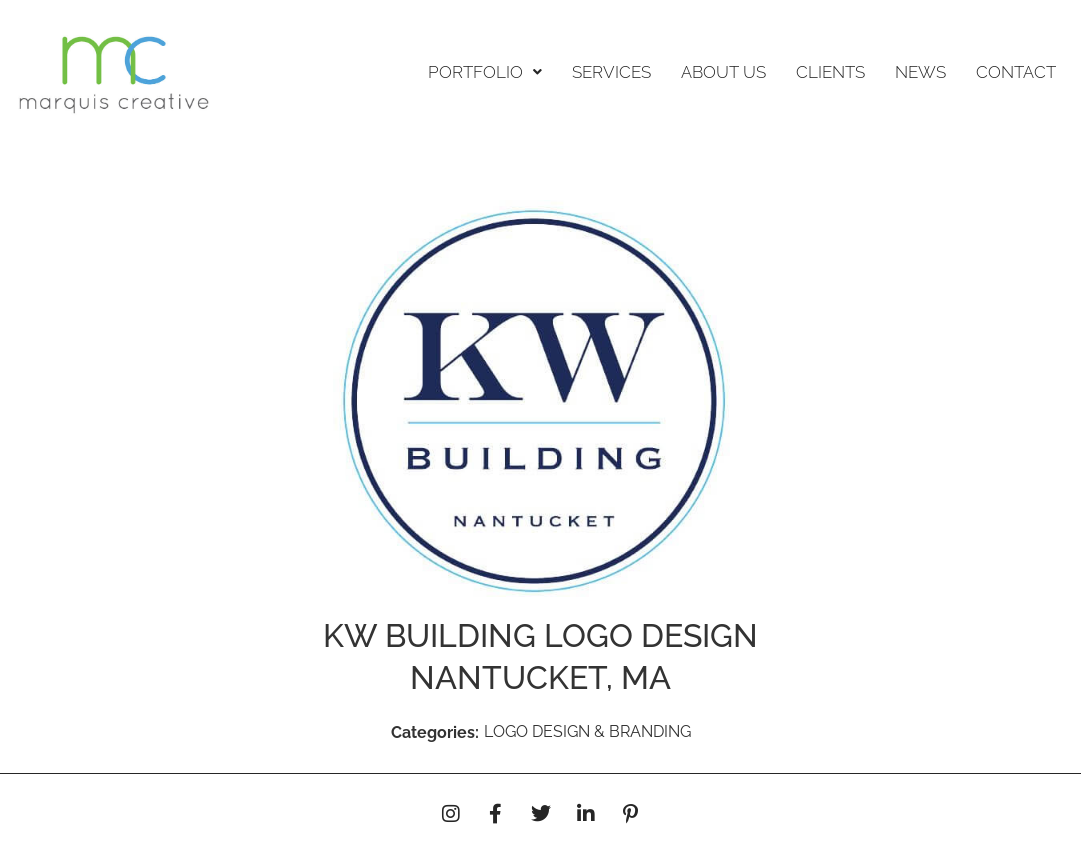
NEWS (920, 72)
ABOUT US (723, 72)
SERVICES (611, 72)
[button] (485, 72)
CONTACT (1016, 72)
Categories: (435, 732)
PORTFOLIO (485, 72)
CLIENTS (830, 72)
